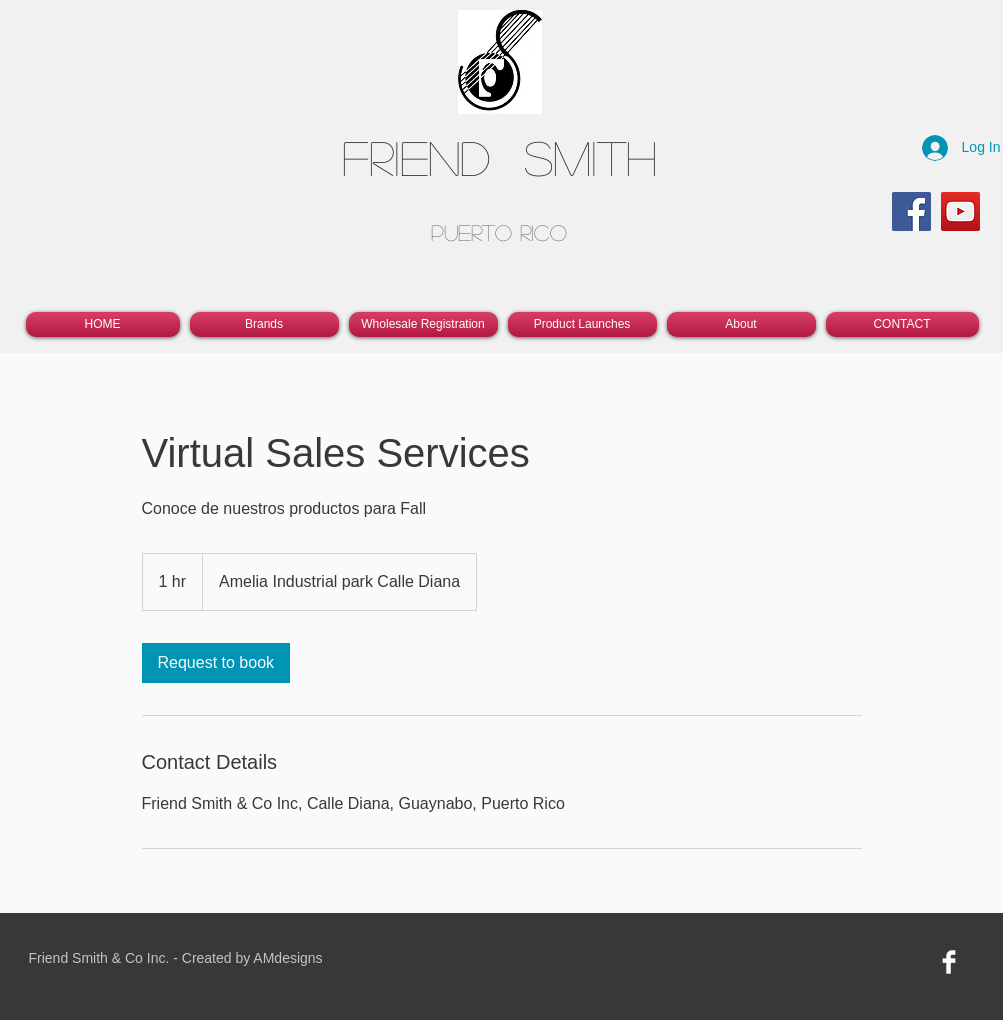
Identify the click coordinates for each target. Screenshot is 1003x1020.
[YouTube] (960, 211)
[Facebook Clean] (949, 962)
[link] (216, 663)
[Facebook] (911, 211)
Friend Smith (499, 156)
